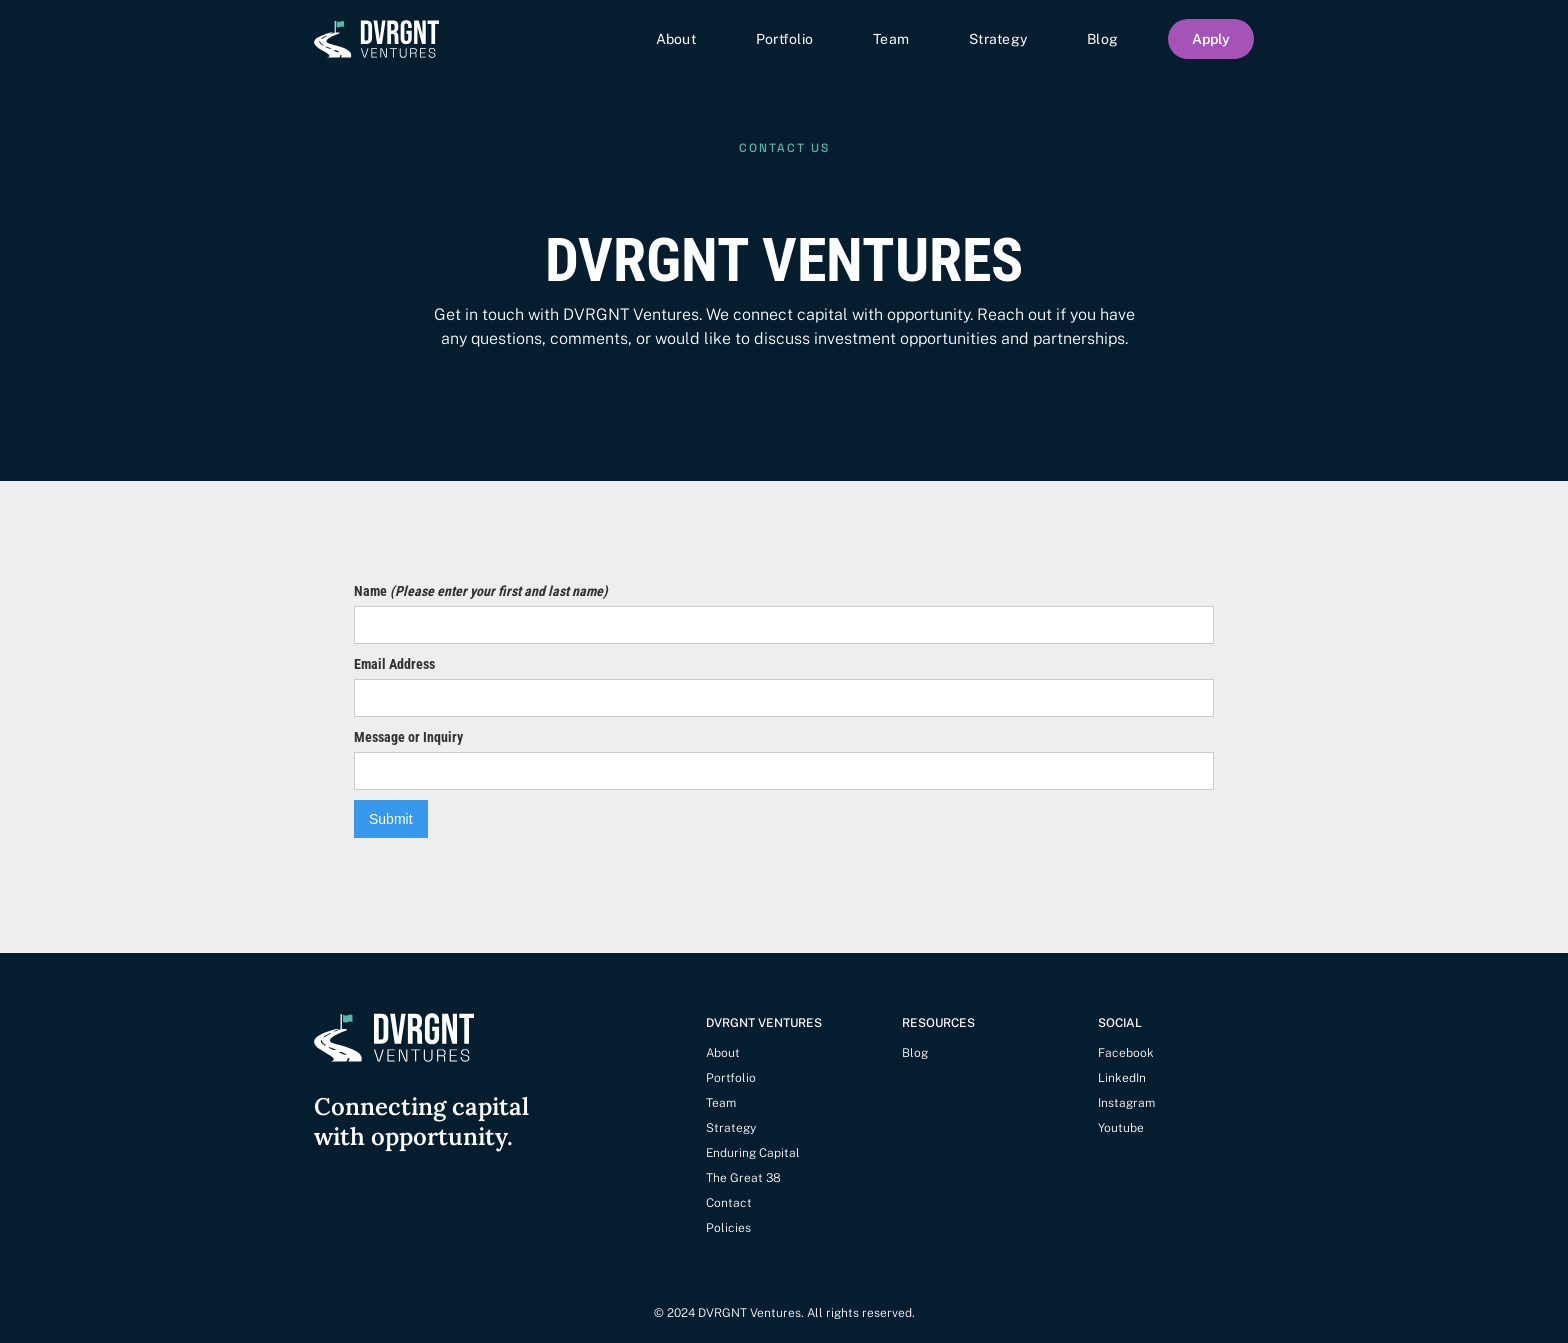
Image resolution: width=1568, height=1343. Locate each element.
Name (481, 591)
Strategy (998, 39)
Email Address (394, 664)
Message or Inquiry (408, 737)
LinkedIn (1122, 1078)
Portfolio (784, 39)
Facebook (1126, 1053)
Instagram (1126, 1103)
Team (891, 39)
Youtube (1121, 1128)
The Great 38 (743, 1178)
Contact (729, 1203)
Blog (1102, 39)
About (676, 39)
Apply (1211, 39)
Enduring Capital (753, 1153)
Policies (728, 1228)
